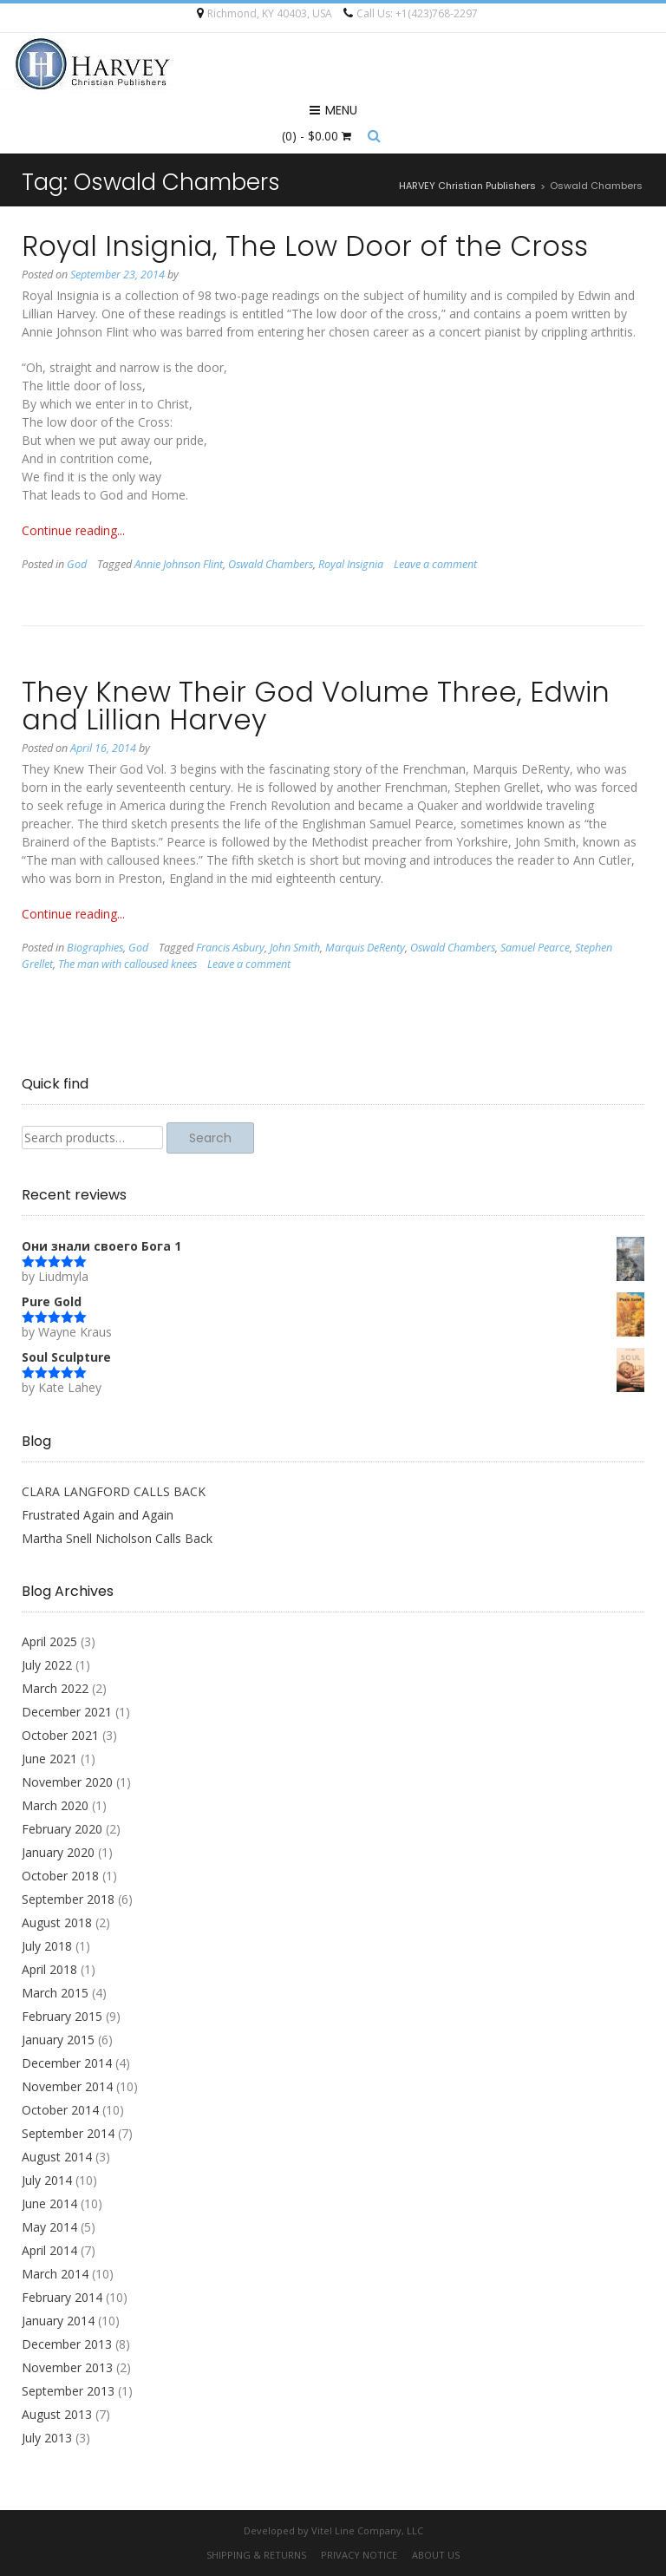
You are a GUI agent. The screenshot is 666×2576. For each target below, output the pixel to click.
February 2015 (62, 2016)
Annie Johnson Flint (178, 564)
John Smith (295, 947)
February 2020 (62, 1829)
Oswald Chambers (270, 564)
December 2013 (67, 2344)
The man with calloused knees (127, 964)
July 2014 (47, 2180)
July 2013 (47, 2437)
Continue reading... (73, 530)
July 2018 (47, 1946)
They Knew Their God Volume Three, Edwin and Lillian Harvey (316, 705)
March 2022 (55, 1688)
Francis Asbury (230, 947)
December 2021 (67, 1711)
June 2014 (49, 2203)
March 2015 (55, 1992)
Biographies (95, 947)
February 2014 (62, 2297)
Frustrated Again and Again (97, 1515)
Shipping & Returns (256, 2554)
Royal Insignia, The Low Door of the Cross (305, 245)
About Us (436, 2554)
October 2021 (60, 1735)
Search (210, 1138)
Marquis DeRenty (365, 947)
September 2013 (68, 2391)
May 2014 (49, 2227)
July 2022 (47, 1665)
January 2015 (58, 2039)
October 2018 (60, 1875)
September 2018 (68, 1899)
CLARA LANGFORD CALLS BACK (114, 1491)
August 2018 (57, 1922)
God (77, 564)
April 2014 (49, 2250)
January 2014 (58, 2320)
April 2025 (49, 1641)
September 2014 (68, 2133)
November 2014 (67, 2086)
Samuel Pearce (535, 947)
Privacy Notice (359, 2554)
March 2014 (55, 2273)
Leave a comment (435, 564)
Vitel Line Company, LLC (367, 2530)
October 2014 (60, 2110)
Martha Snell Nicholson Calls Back (117, 1538)
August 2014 (57, 2156)
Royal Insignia (350, 564)
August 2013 (57, 2414)
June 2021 (49, 1758)
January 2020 (58, 1852)
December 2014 (67, 2063)
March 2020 (55, 1805)
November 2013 (67, 2367)
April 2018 (49, 1969)
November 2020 (67, 1782)
